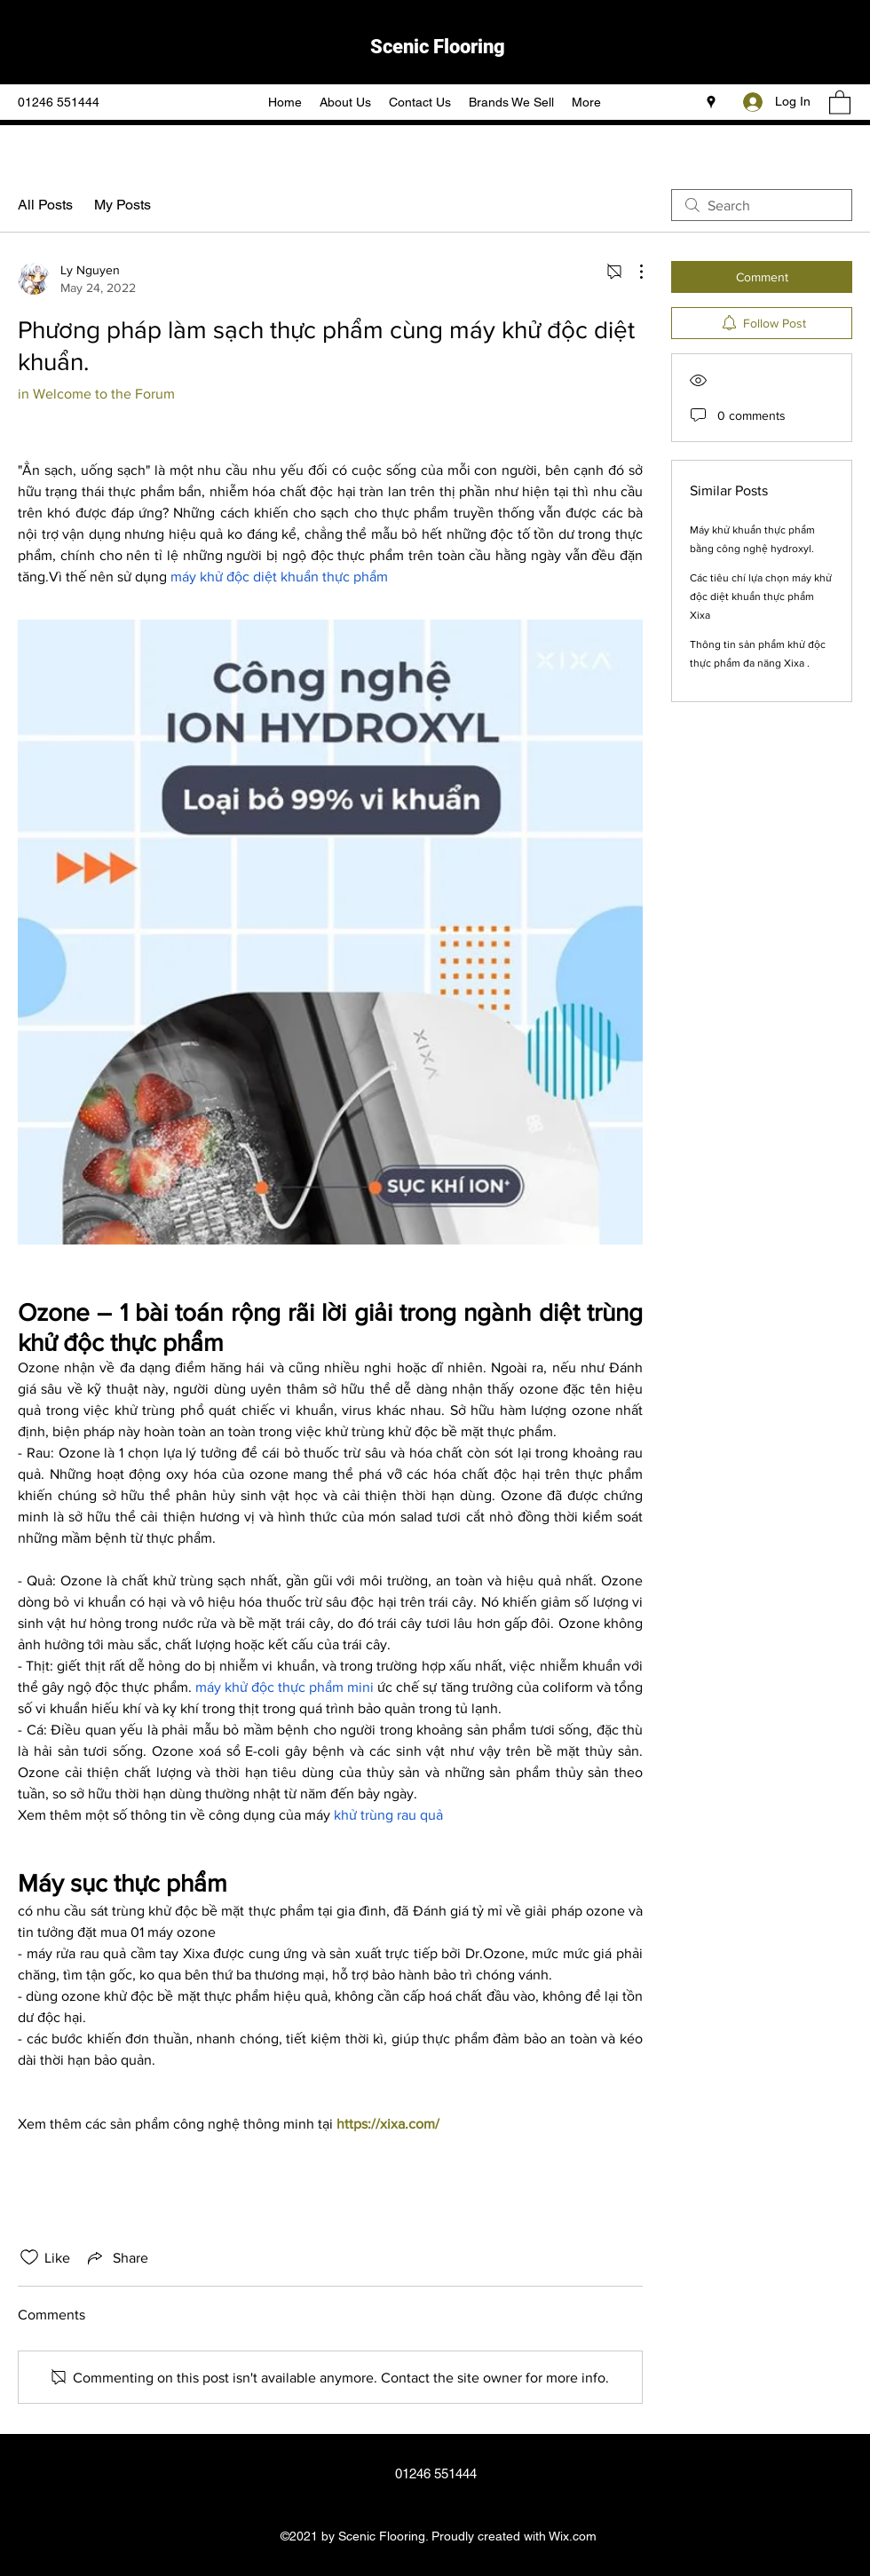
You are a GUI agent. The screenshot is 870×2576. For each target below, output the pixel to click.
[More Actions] (632, 271)
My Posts (122, 204)
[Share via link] (116, 2257)
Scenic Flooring (437, 47)
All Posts (45, 204)
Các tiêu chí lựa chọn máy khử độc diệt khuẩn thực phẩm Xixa (761, 596)
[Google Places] (711, 102)
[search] (761, 205)
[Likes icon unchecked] (29, 2257)
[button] (839, 102)
